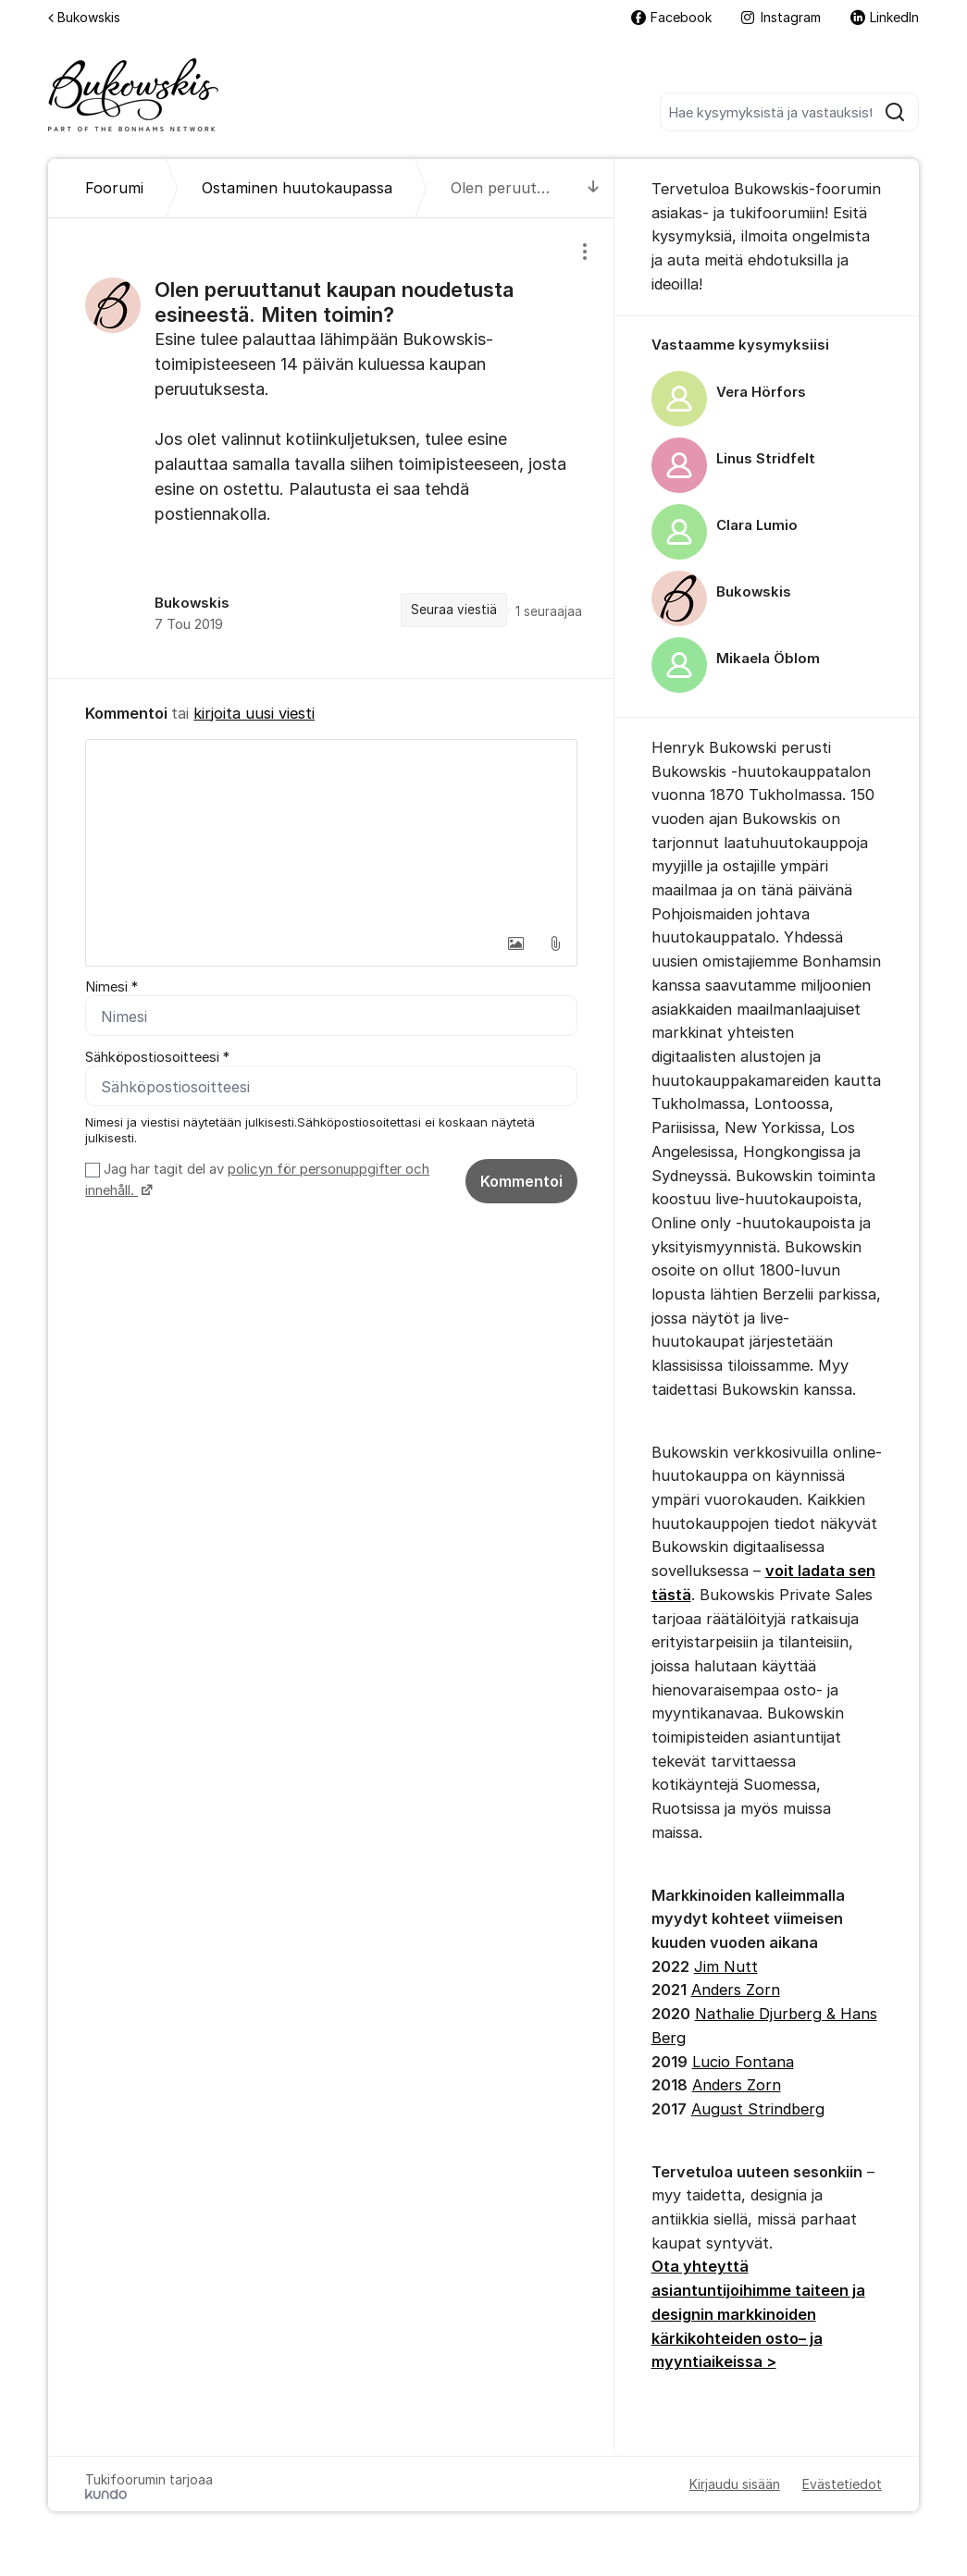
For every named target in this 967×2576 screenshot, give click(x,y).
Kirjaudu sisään (734, 2484)
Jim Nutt (726, 1966)
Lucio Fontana (743, 2061)
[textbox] (331, 832)
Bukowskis (84, 17)
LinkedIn (884, 17)
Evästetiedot (842, 2484)
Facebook (671, 17)
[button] (516, 943)
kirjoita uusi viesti (254, 713)
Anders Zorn (735, 1989)
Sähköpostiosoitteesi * (157, 1057)
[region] (331, 447)
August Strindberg (757, 2109)
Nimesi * (111, 987)
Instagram (781, 17)
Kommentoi (521, 1181)
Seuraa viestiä (454, 609)
